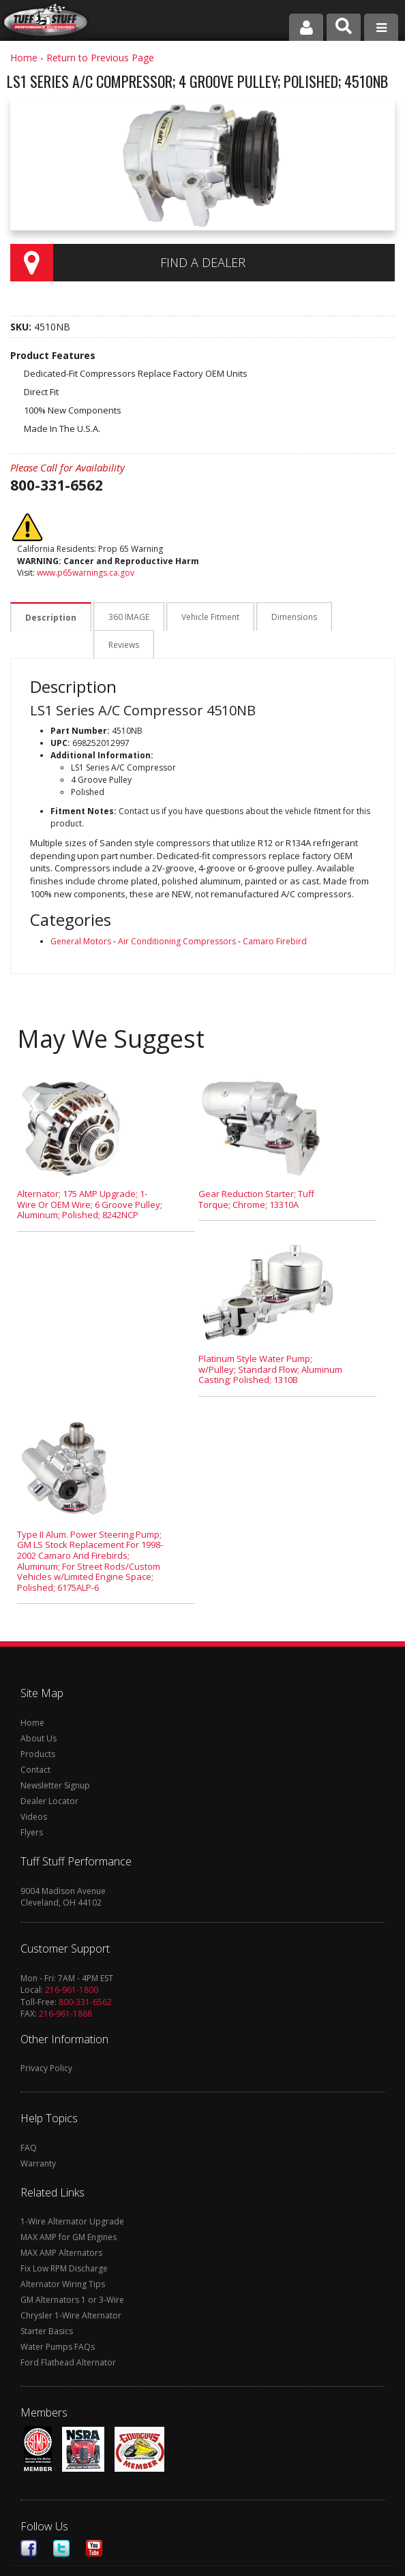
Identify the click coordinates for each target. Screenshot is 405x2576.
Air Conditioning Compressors (177, 914)
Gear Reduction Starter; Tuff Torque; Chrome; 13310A (256, 1171)
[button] (344, 27)
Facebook (28, 2521)
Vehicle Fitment (207, 617)
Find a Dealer (202, 262)
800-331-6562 (85, 1975)
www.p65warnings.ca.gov (85, 572)
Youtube (94, 2521)
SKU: (22, 326)
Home (24, 57)
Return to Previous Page (100, 57)
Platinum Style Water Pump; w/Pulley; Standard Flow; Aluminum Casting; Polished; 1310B (270, 1342)
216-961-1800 (71, 1962)
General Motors (80, 914)
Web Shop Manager (304, 2563)
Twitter (61, 2521)
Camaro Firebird (275, 914)
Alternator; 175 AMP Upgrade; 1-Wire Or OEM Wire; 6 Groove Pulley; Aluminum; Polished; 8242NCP (89, 1177)
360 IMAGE (126, 617)
